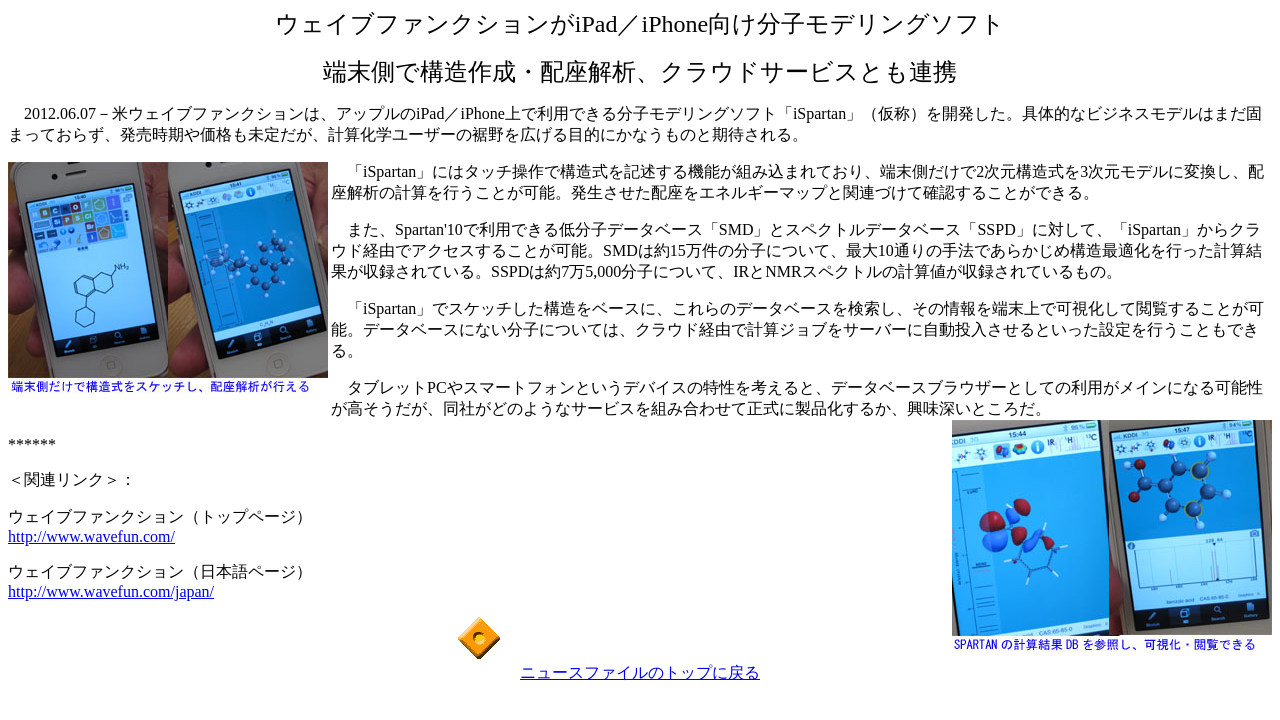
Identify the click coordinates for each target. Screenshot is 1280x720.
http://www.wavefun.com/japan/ (111, 591)
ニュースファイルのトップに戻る (640, 672)
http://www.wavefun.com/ (91, 536)
